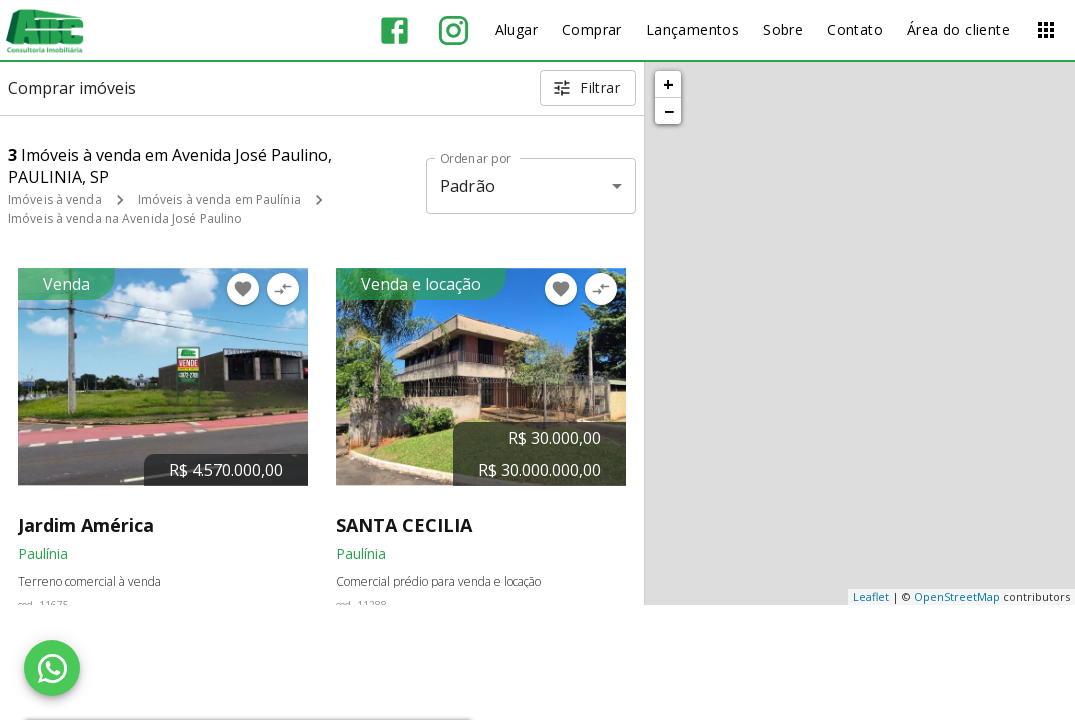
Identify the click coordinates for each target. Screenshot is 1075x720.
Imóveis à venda (55, 199)
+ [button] (668, 84)
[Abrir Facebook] (394, 30)
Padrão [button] (467, 186)
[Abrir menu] (1046, 30)
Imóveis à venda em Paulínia (219, 199)
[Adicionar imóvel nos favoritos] (243, 289)
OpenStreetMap (957, 596)
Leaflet (871, 596)
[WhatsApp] (52, 668)
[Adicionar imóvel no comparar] (283, 289)
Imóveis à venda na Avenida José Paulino (125, 218)
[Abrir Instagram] (453, 30)
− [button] (669, 111)
